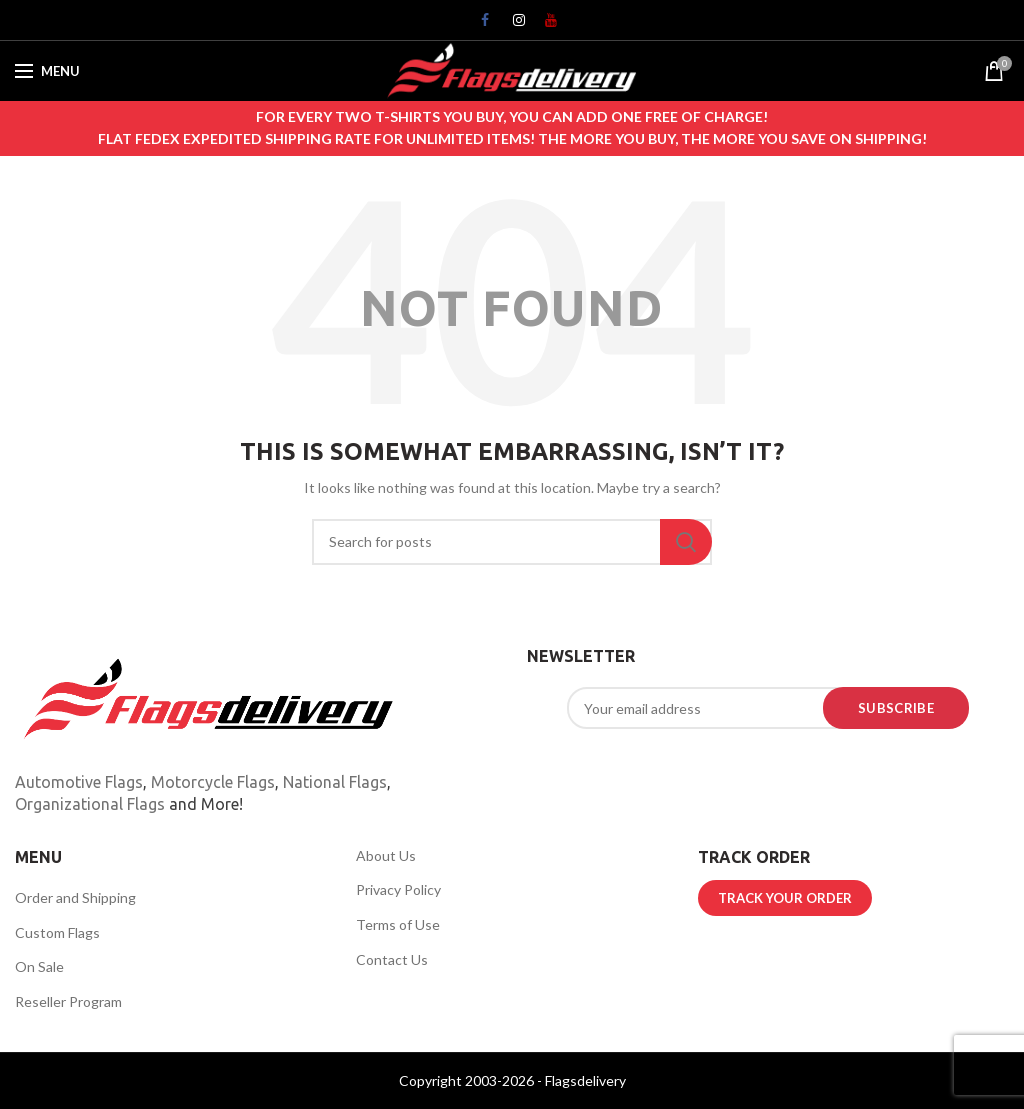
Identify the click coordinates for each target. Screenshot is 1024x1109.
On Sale (39, 966)
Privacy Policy (398, 889)
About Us (386, 855)
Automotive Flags (79, 782)
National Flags (335, 782)
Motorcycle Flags (213, 782)
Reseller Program (68, 1001)
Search (686, 542)
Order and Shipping (75, 897)
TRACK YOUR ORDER (785, 898)
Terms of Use (398, 924)
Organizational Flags (90, 804)
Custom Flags (57, 932)
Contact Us (392, 959)
